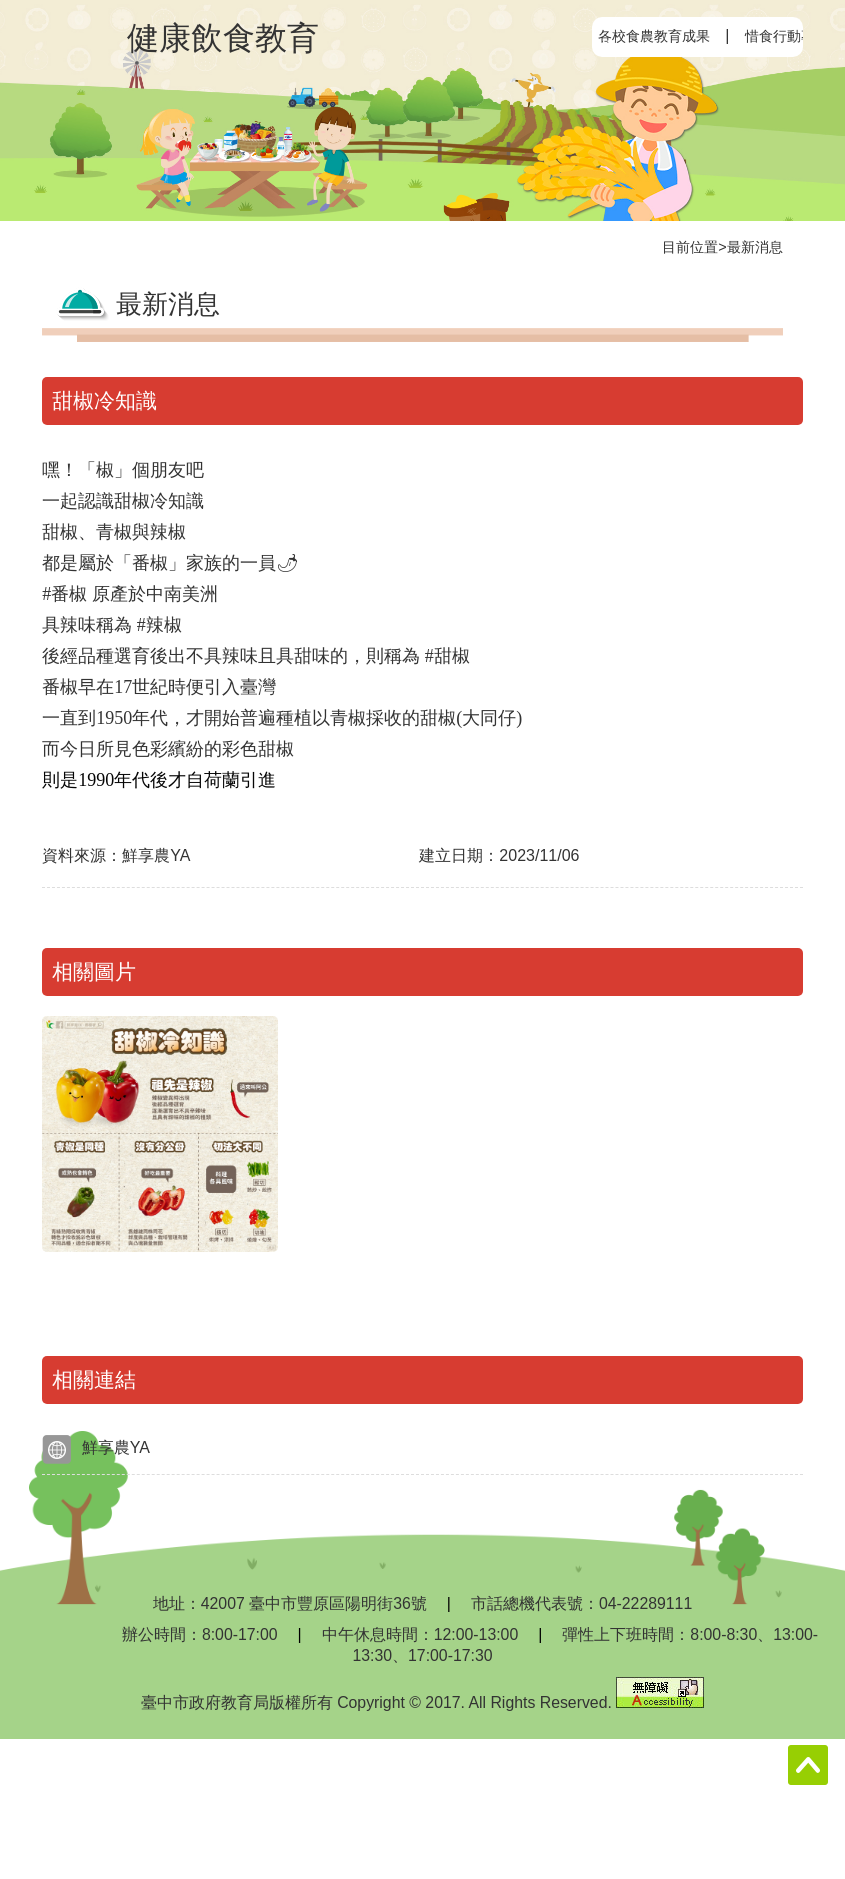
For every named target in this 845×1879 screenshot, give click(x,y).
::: (608, 36)
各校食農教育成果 (654, 36)
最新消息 (755, 247)
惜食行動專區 (787, 36)
